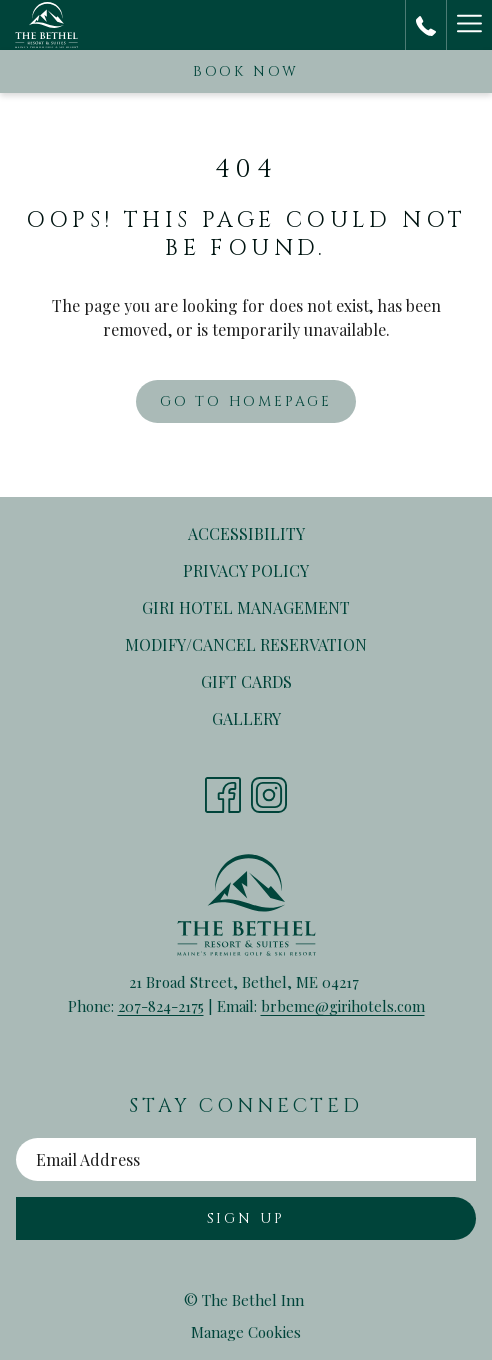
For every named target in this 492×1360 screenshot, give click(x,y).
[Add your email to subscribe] (246, 1159)
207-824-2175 (161, 1006)
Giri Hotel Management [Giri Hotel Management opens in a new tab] (272, 609)
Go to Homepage (246, 401)
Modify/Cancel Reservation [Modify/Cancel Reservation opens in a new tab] (272, 646)
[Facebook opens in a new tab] (223, 789)
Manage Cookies (246, 1332)
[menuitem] (246, 534)
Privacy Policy (246, 570)
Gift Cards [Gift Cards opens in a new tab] (272, 683)
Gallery (246, 718)
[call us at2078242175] (426, 24)
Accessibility (246, 533)
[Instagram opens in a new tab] (269, 789)
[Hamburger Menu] (469, 25)
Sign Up (246, 1218)
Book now (246, 71)
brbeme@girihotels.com (343, 1006)
